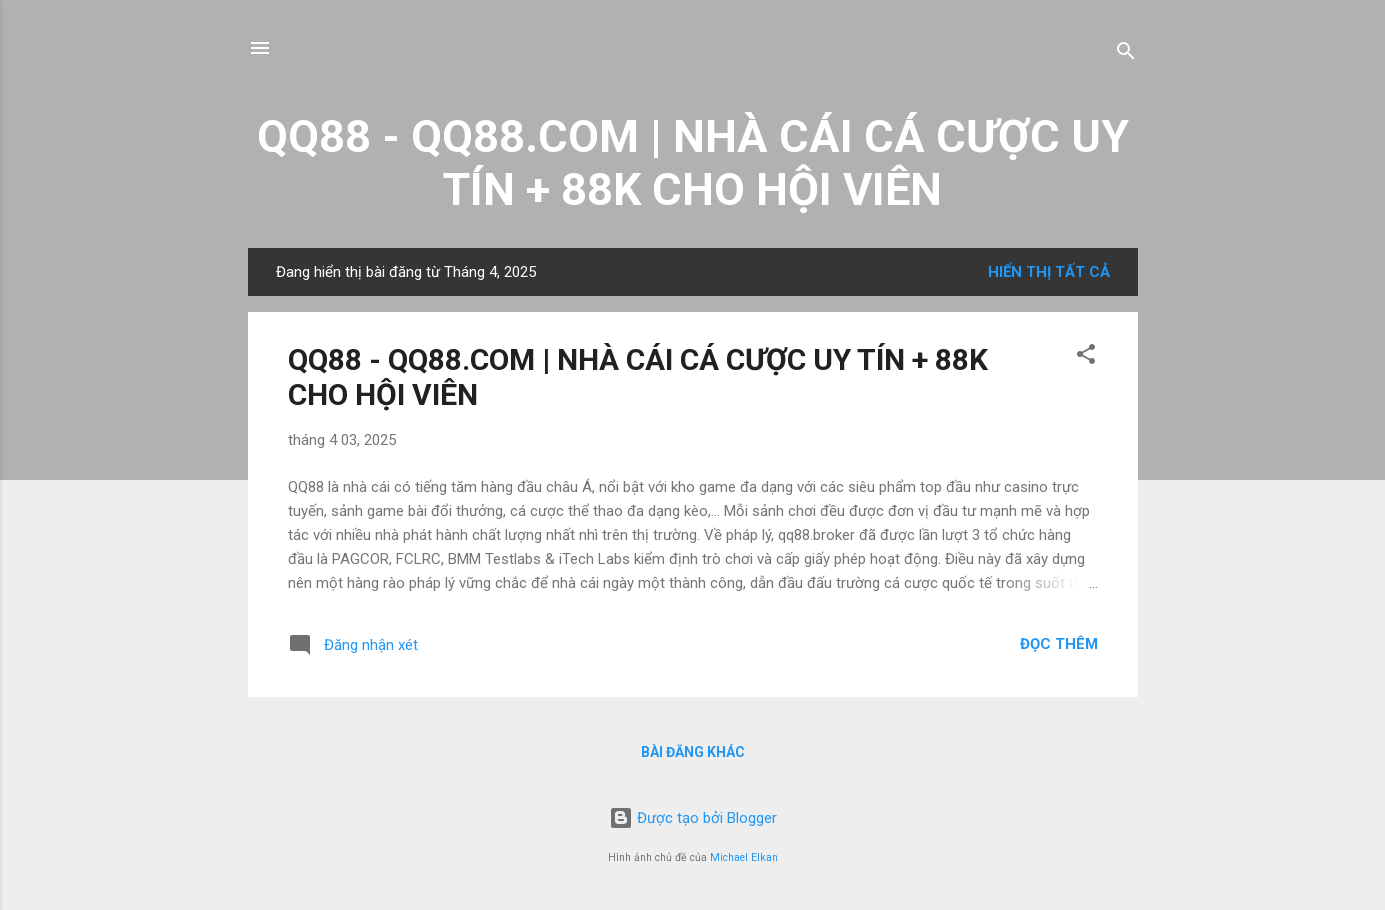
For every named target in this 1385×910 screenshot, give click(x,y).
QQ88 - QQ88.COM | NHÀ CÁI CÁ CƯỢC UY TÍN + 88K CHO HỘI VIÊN (693, 163)
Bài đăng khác (693, 752)
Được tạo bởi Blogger (693, 818)
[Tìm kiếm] (1126, 54)
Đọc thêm (1059, 644)
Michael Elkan (744, 857)
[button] (1086, 357)
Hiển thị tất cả (1049, 272)
